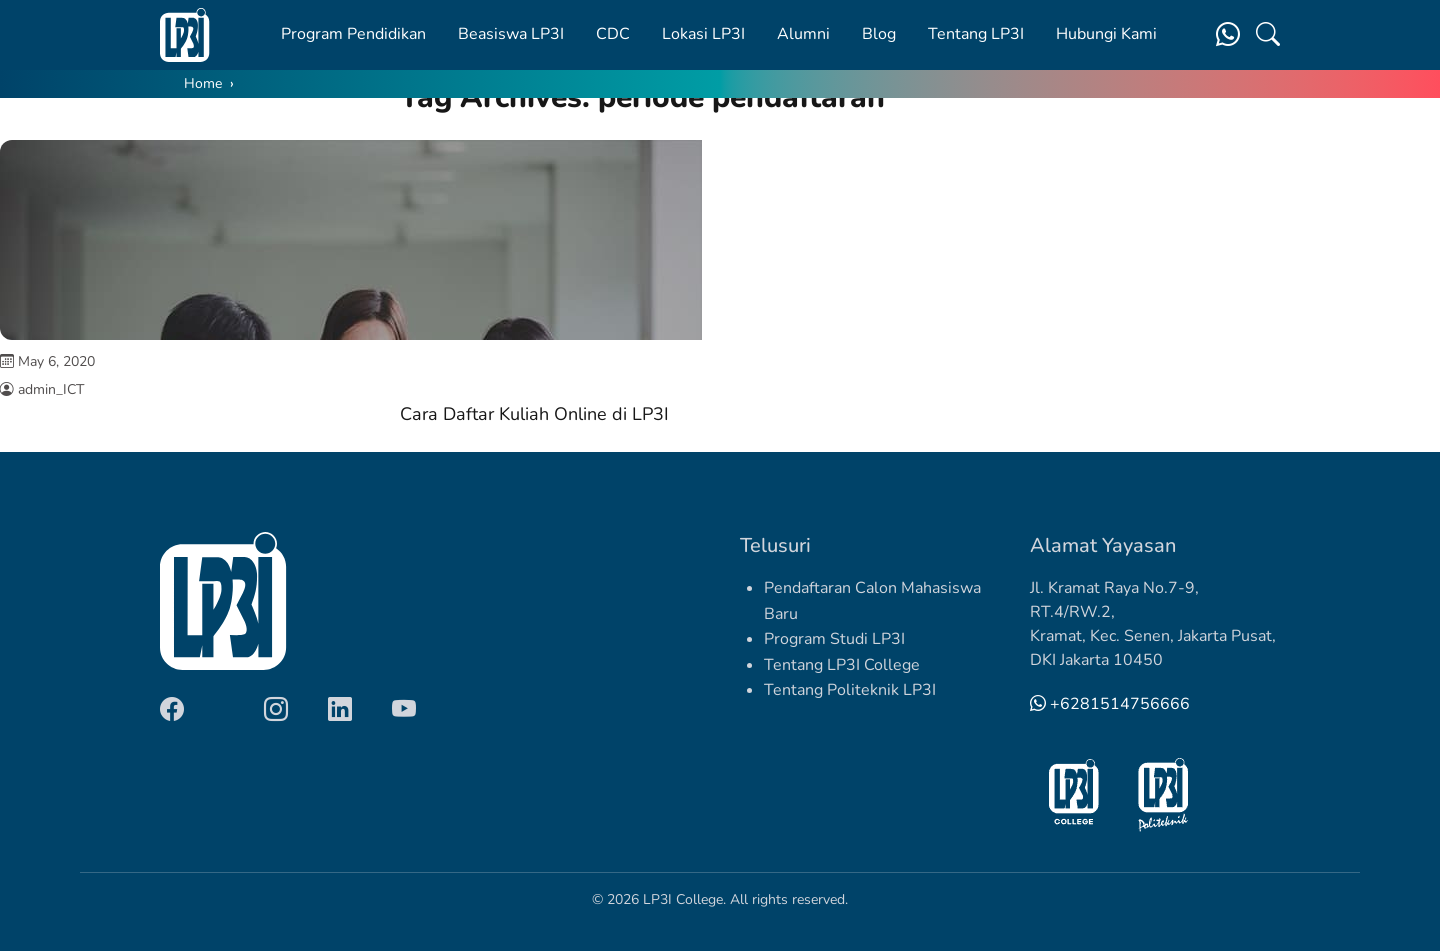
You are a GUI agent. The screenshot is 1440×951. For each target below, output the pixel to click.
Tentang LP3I (976, 34)
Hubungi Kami (1106, 34)
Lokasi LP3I (703, 34)
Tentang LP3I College (842, 665)
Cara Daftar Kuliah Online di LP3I (534, 414)
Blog (879, 34)
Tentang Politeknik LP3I (850, 690)
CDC (613, 34)
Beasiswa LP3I (511, 34)
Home (203, 83)
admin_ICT (51, 389)
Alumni (803, 34)
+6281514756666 (1110, 704)
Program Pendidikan (353, 34)
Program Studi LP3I (834, 639)
